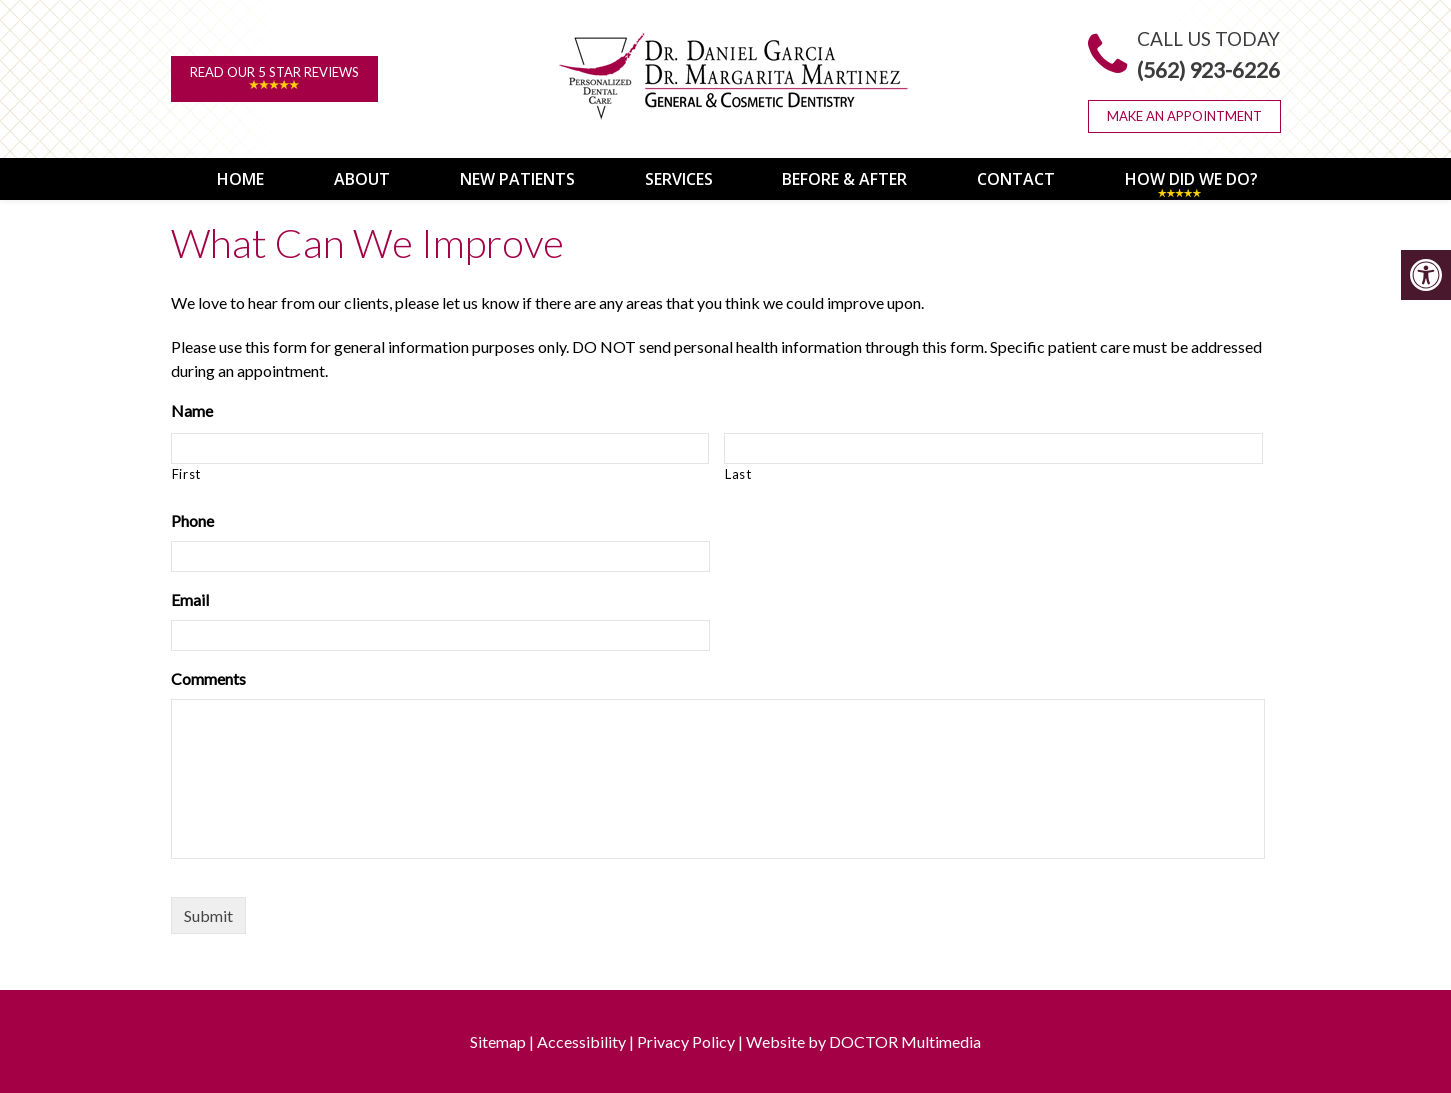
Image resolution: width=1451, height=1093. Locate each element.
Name (192, 408)
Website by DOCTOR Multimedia (863, 1040)
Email (190, 598)
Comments (208, 677)
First (186, 472)
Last (738, 472)
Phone (192, 519)
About (350, 178)
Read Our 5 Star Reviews (274, 77)
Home (228, 178)
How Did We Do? (1179, 178)
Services (667, 178)
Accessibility (581, 1040)
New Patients (505, 178)
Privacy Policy (686, 1040)
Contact (1004, 178)
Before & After (832, 178)
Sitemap (498, 1040)
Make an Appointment (1184, 116)
